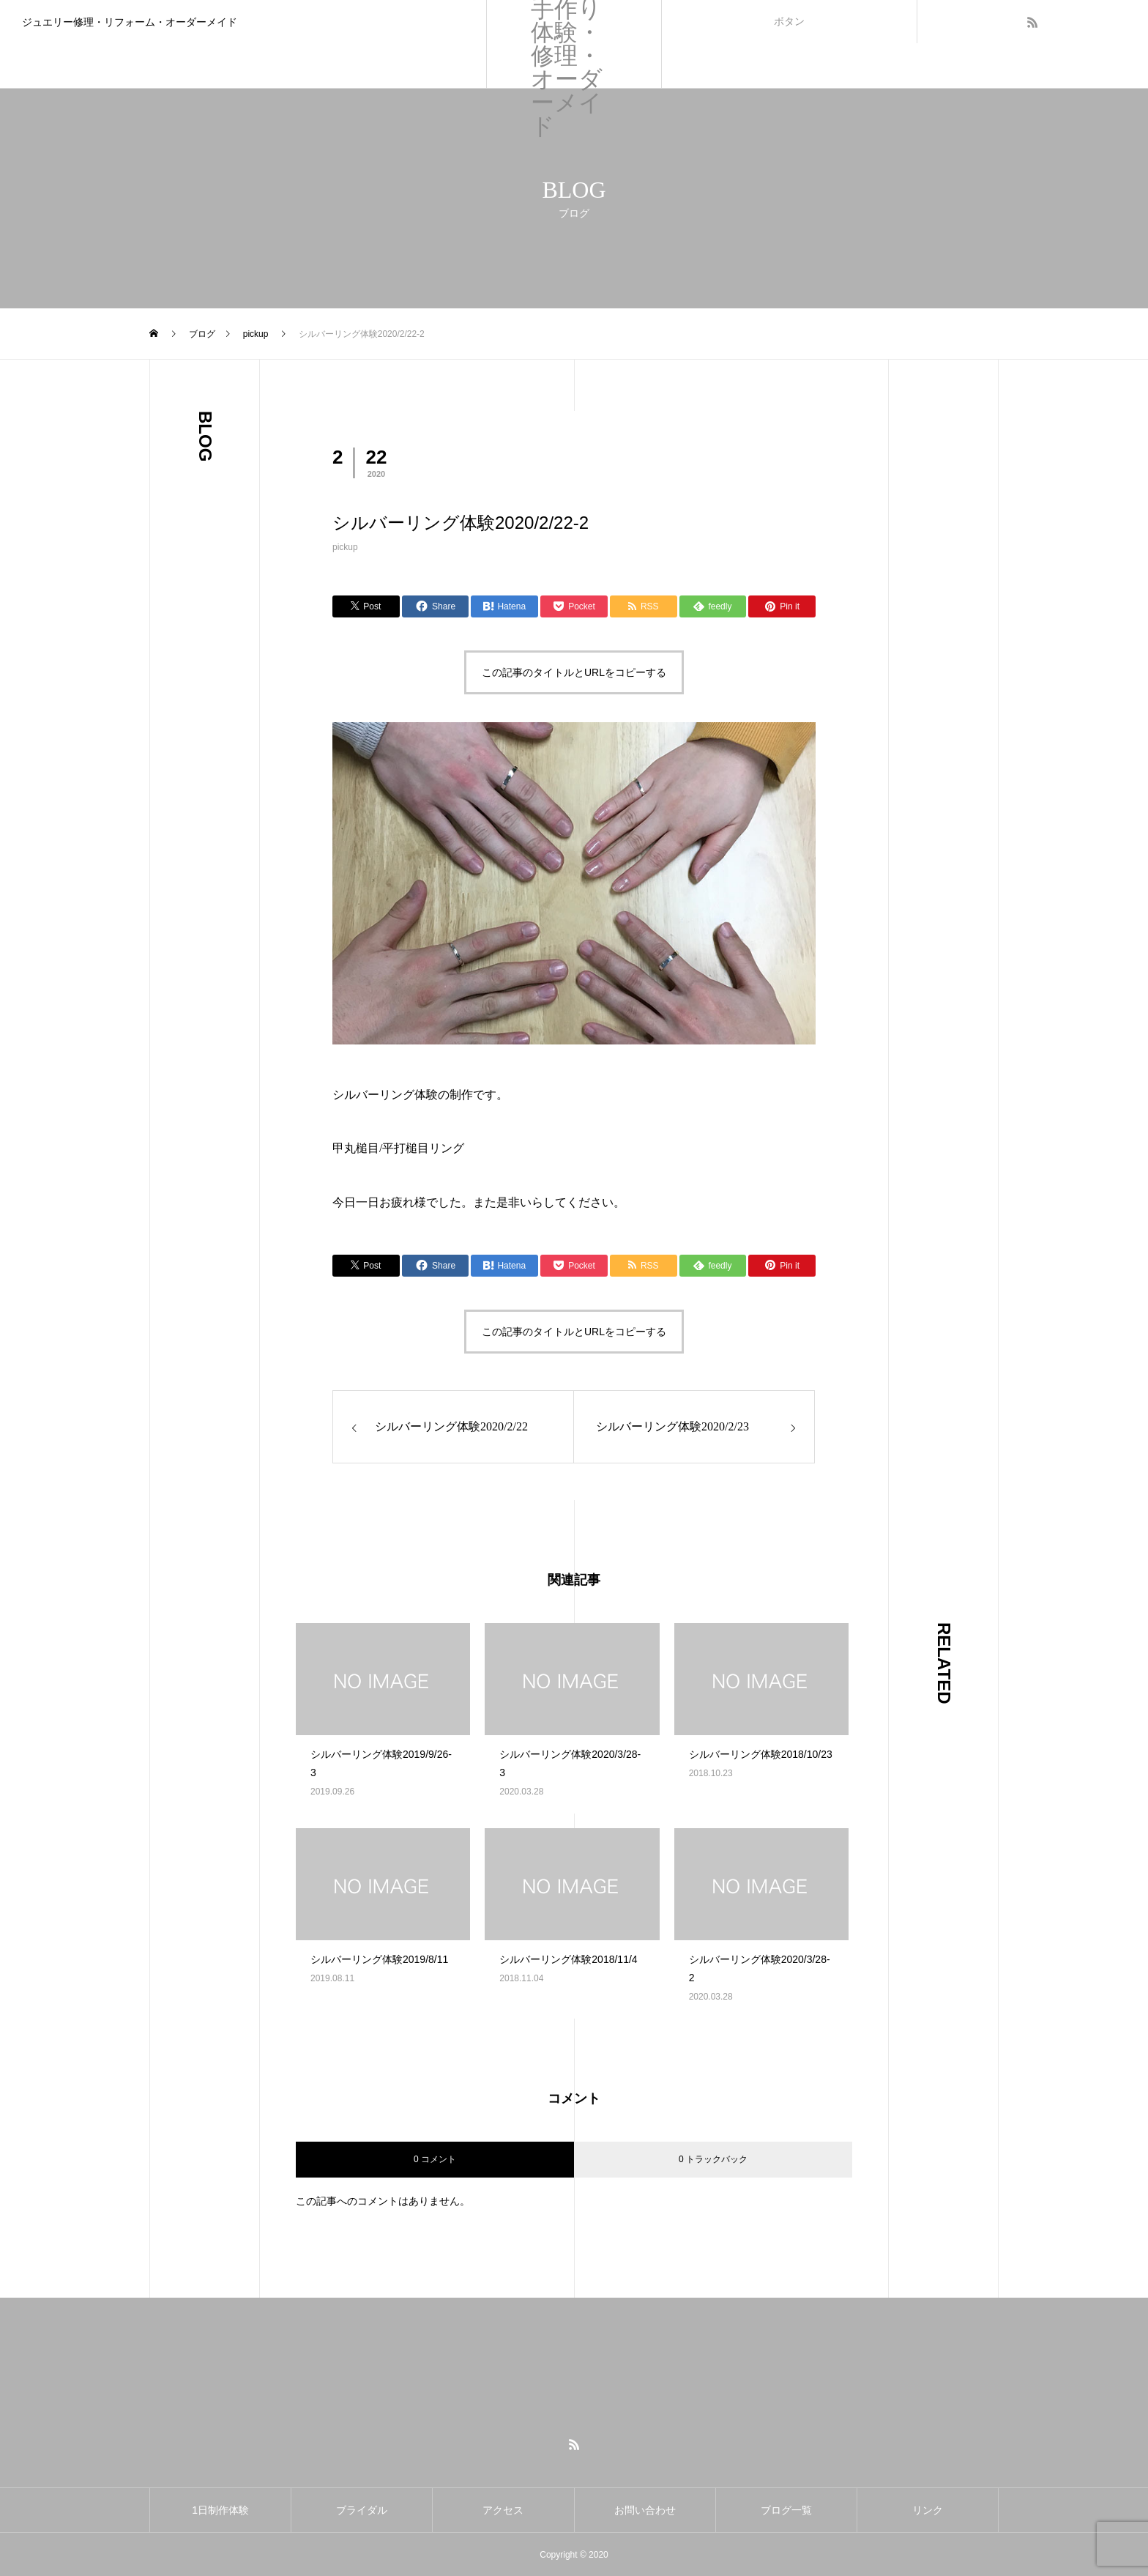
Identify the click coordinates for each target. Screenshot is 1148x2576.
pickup (345, 547)
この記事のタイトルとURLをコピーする (574, 672)
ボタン (789, 21)
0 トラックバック (713, 2159)
